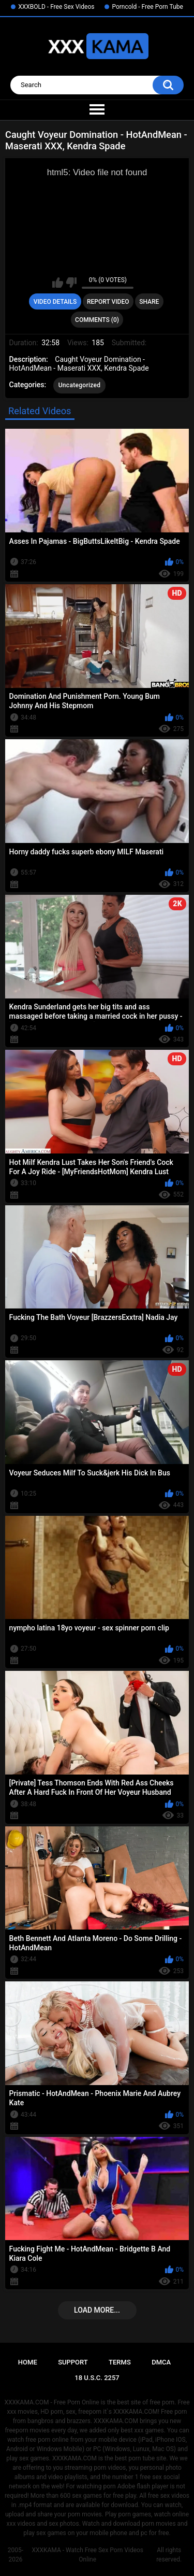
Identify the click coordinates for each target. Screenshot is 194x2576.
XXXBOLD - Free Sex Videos (56, 6)
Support (73, 2362)
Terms (120, 2362)
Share (149, 301)
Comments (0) (97, 319)
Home (27, 2362)
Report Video (108, 301)
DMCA (161, 2362)
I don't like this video (71, 282)
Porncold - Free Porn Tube (147, 6)
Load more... (97, 2310)
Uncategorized (79, 385)
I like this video (57, 282)
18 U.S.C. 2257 (97, 2378)
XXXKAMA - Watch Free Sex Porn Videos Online (87, 2554)
